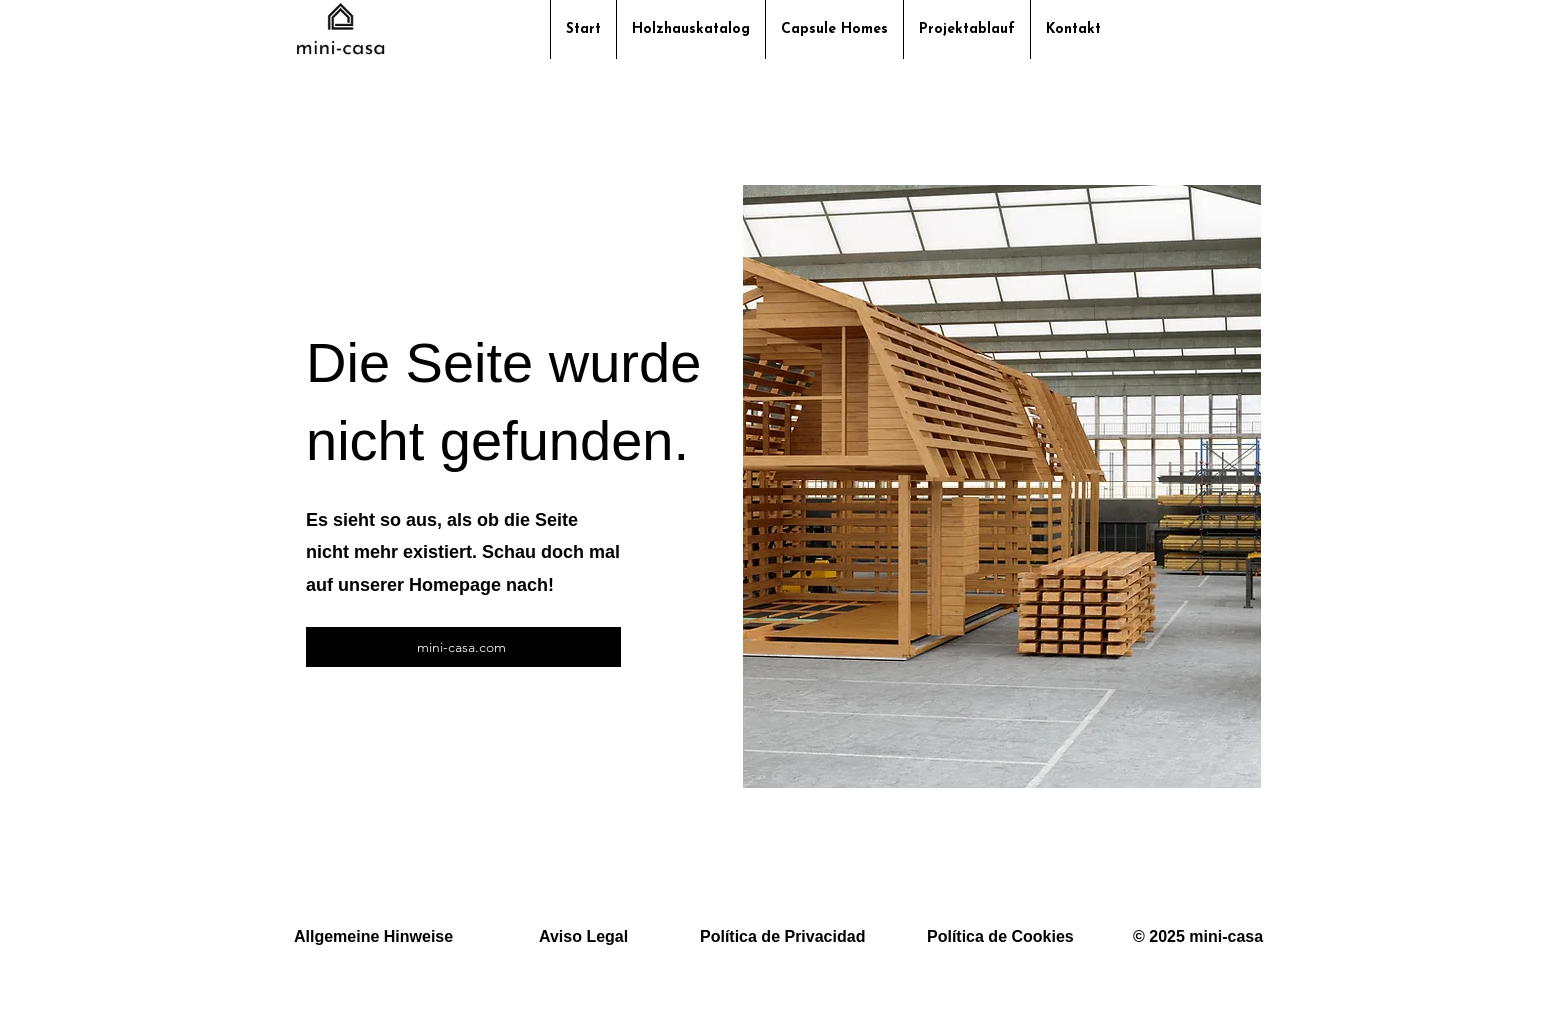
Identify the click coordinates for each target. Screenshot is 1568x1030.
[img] (340, 53)
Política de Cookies (1000, 936)
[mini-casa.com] (463, 647)
